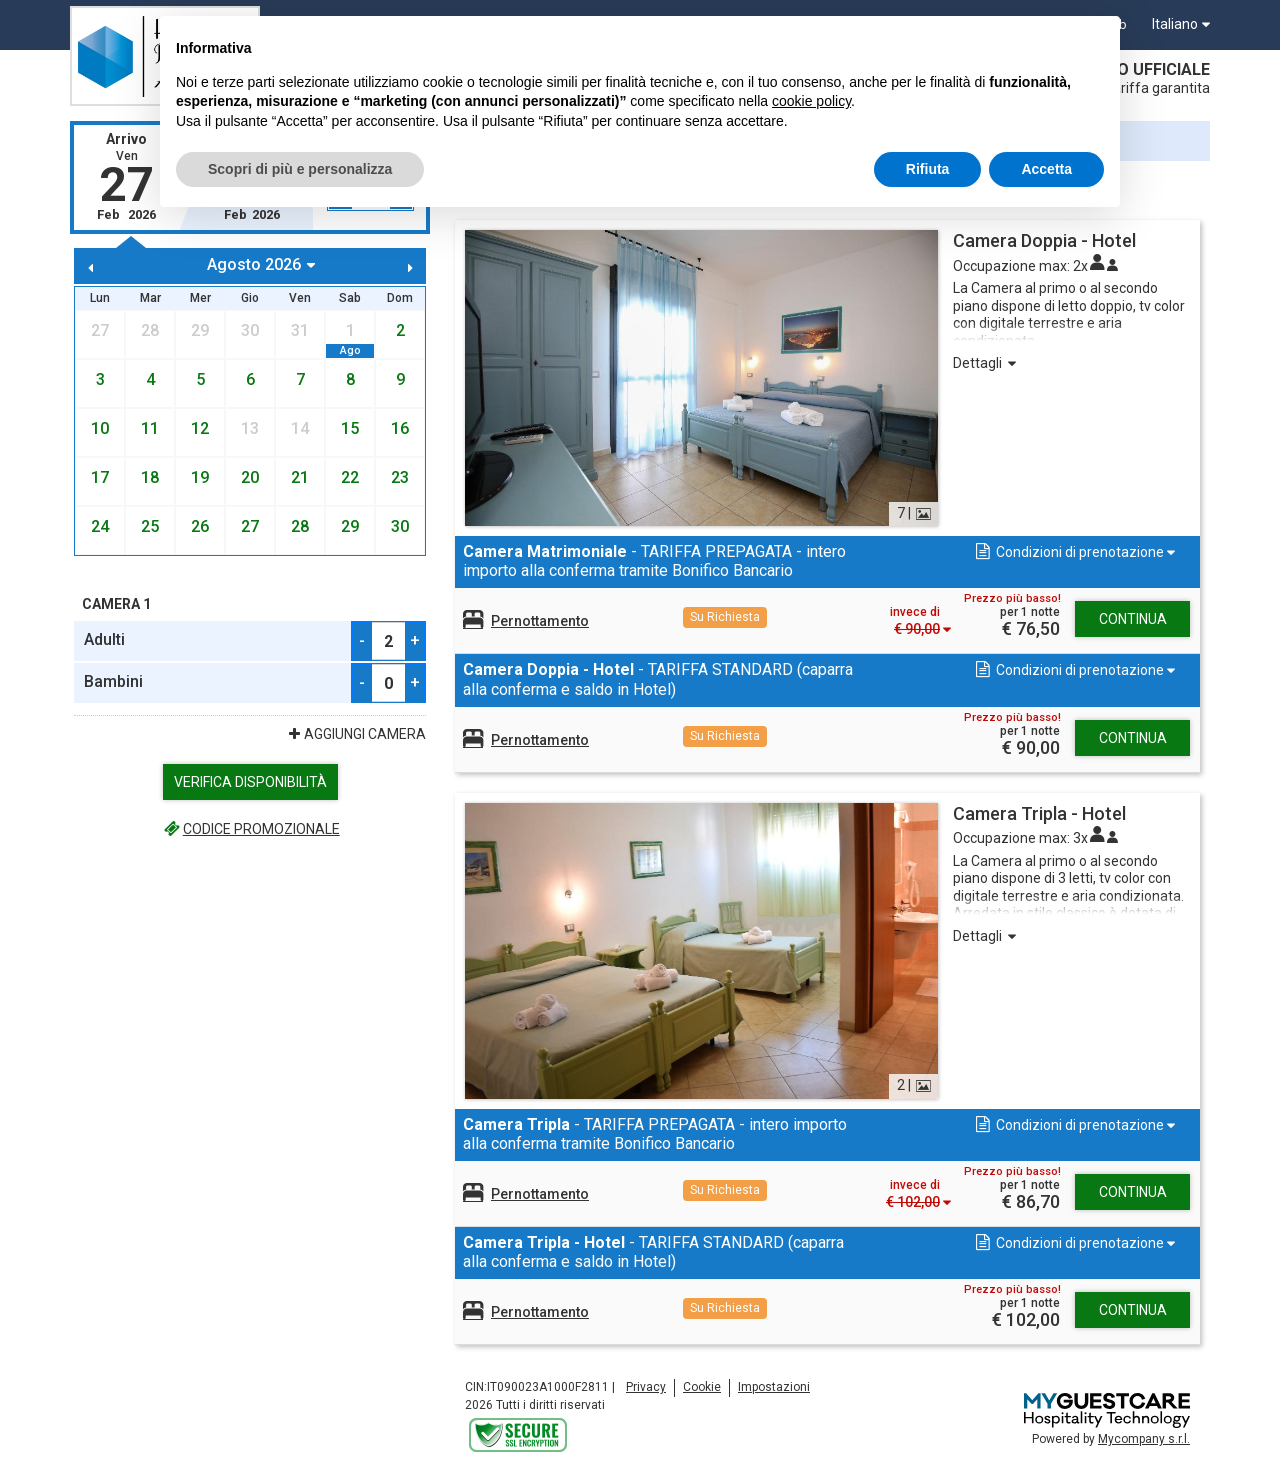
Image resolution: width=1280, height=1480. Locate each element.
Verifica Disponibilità (250, 782)
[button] (1073, 552)
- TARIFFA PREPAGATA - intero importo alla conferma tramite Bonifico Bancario (654, 561)
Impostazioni (774, 1387)
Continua (1133, 619)
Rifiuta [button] (928, 169)
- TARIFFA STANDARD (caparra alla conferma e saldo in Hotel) (658, 679)
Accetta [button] (1046, 169)
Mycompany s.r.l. (1144, 1439)
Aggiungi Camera (355, 734)
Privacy (646, 1387)
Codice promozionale (249, 829)
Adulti (104, 639)
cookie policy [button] (811, 101)
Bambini (113, 681)
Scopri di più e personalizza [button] (300, 169)
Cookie (702, 1387)
